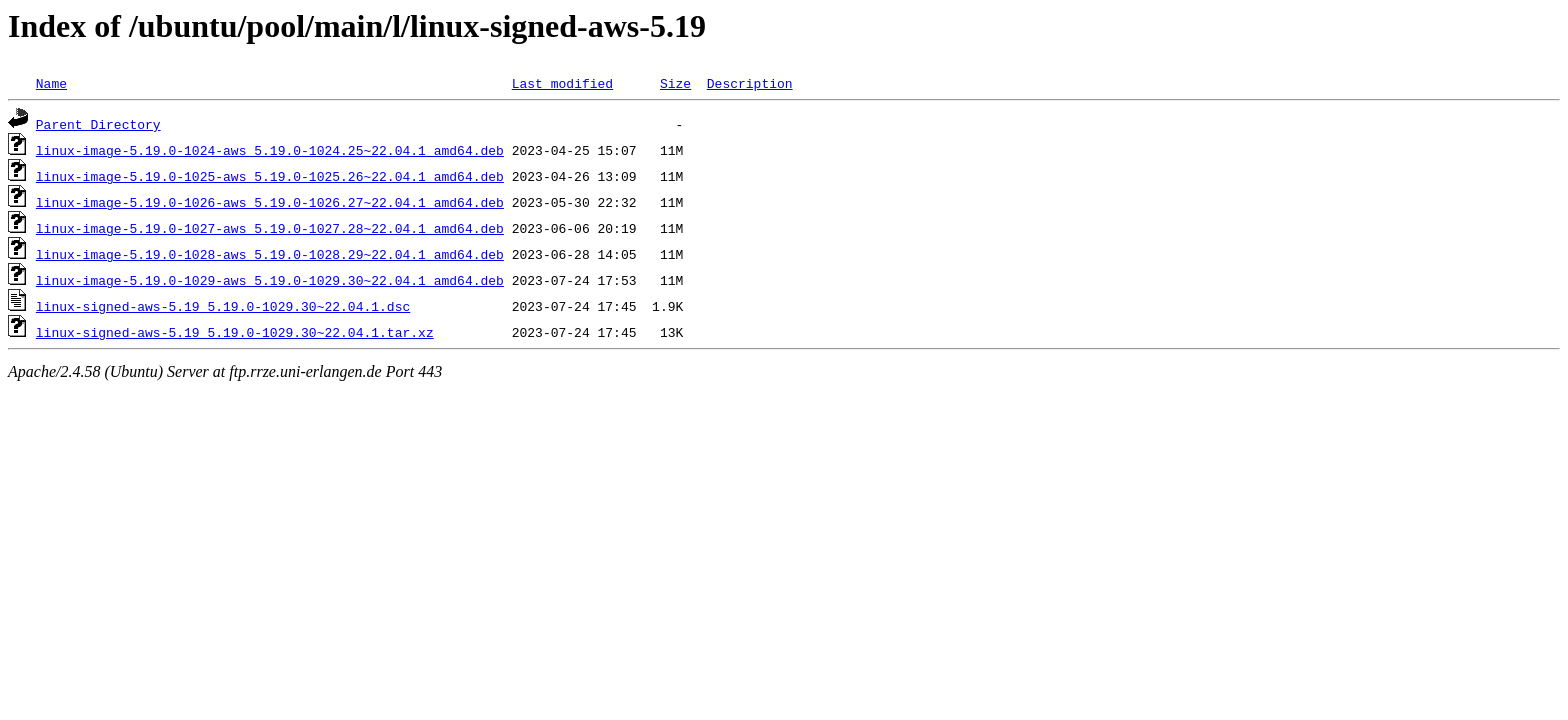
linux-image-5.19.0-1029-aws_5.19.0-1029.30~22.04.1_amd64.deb (270, 280)
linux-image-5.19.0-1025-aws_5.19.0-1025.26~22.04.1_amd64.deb (270, 176)
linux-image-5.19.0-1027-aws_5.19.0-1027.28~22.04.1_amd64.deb (270, 228)
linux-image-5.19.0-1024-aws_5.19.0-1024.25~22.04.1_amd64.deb (270, 150)
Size (675, 83)
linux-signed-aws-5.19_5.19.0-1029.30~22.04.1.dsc (223, 306)
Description (750, 83)
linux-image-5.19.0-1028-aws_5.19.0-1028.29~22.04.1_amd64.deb (270, 254)
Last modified (562, 83)
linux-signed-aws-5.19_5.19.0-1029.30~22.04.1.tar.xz (235, 332)
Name (51, 83)
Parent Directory (98, 124)
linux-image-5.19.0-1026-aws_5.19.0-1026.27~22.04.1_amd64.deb (270, 202)
